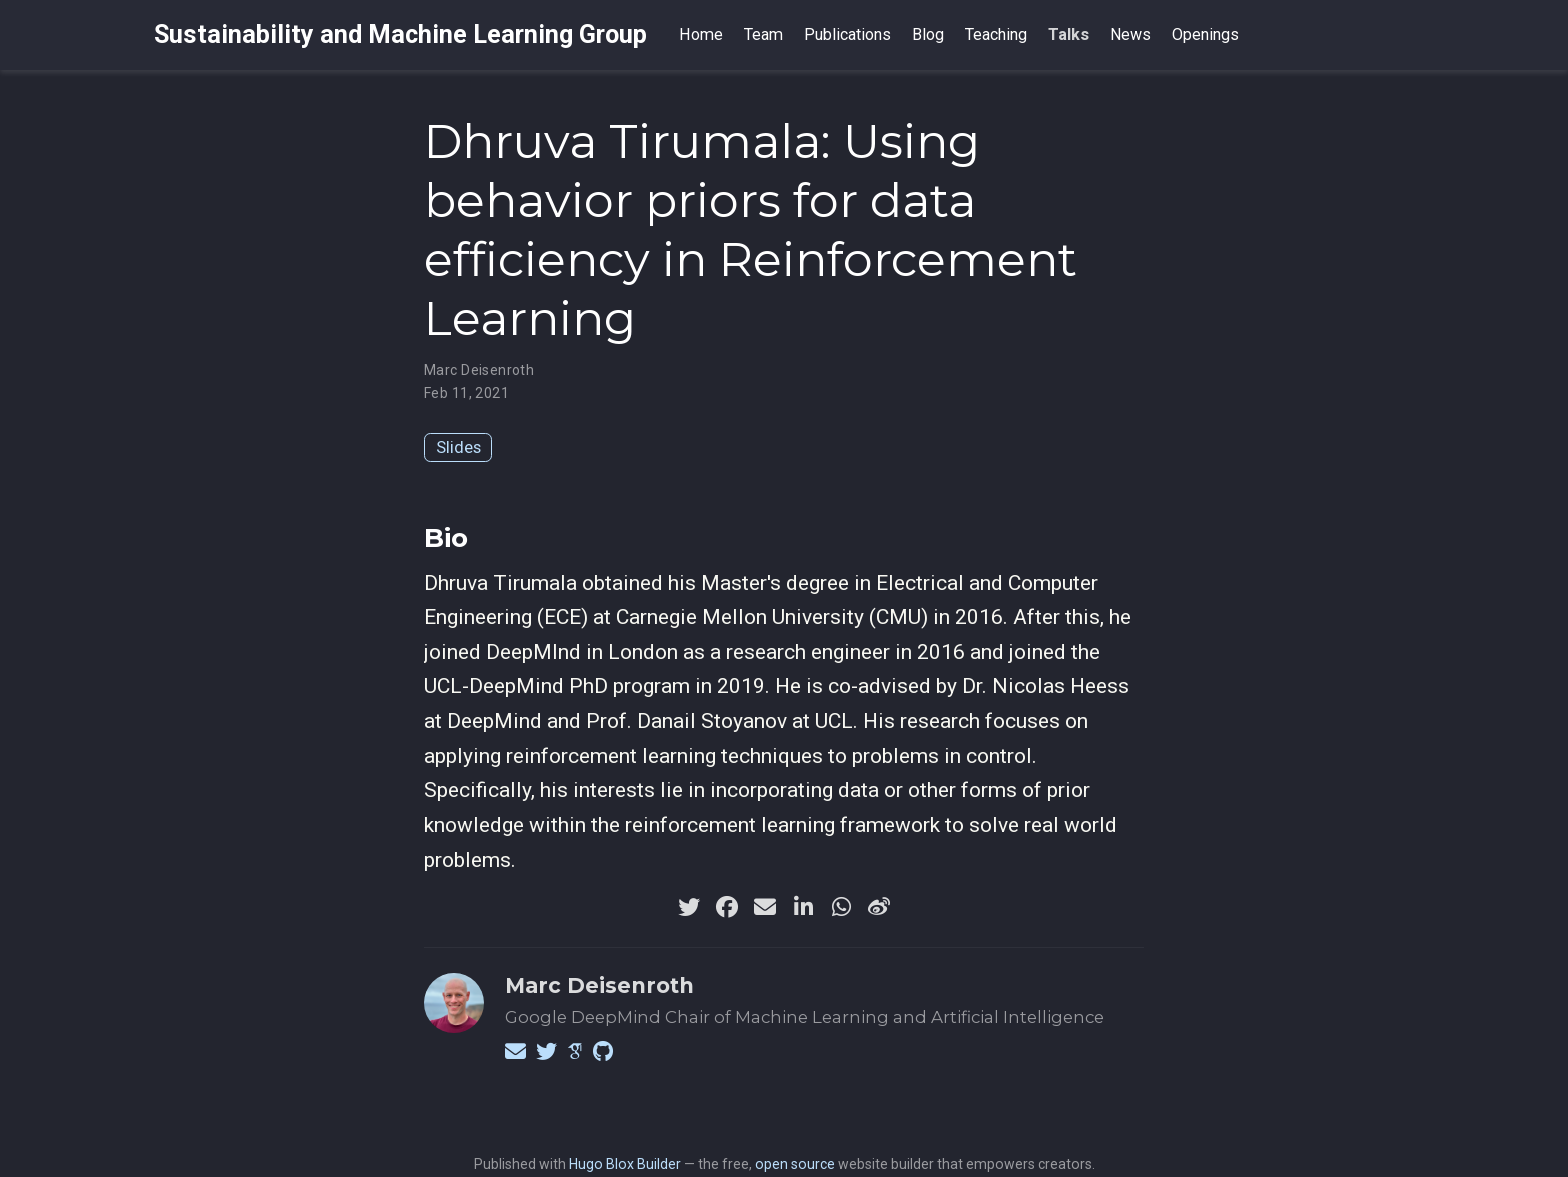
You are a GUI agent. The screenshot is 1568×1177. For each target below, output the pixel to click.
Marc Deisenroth (479, 370)
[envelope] (765, 907)
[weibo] (879, 907)
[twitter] (689, 907)
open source (795, 1164)
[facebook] (727, 907)
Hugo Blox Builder (625, 1164)
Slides (458, 447)
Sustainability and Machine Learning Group (400, 34)
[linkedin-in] (803, 907)
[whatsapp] (841, 907)
